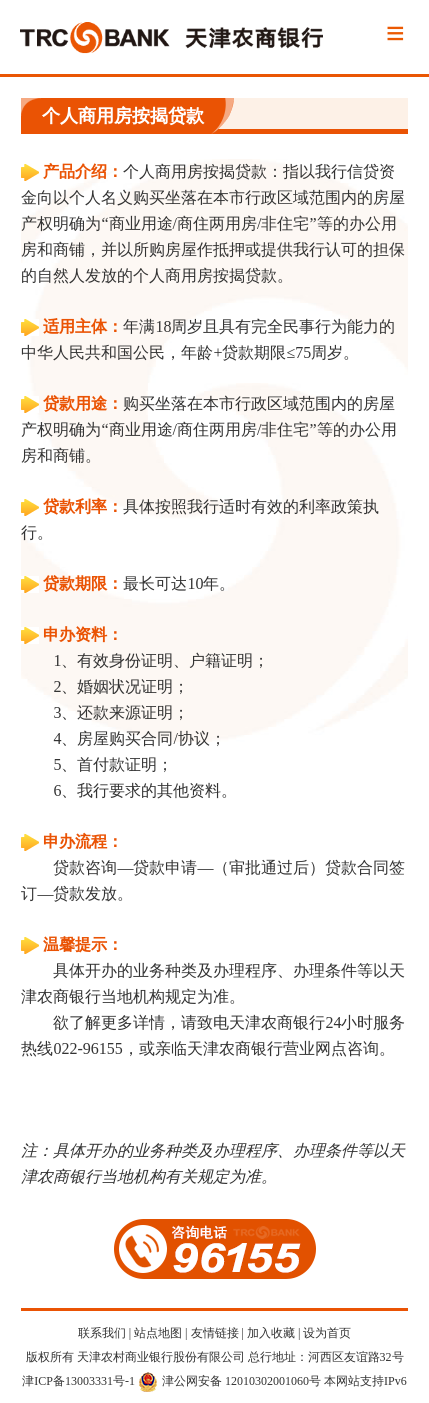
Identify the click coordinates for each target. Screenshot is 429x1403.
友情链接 (215, 1333)
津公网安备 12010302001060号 (229, 1381)
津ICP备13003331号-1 (78, 1381)
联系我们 (102, 1333)
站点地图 (158, 1333)
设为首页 (327, 1333)
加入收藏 (271, 1333)
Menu (395, 35)
